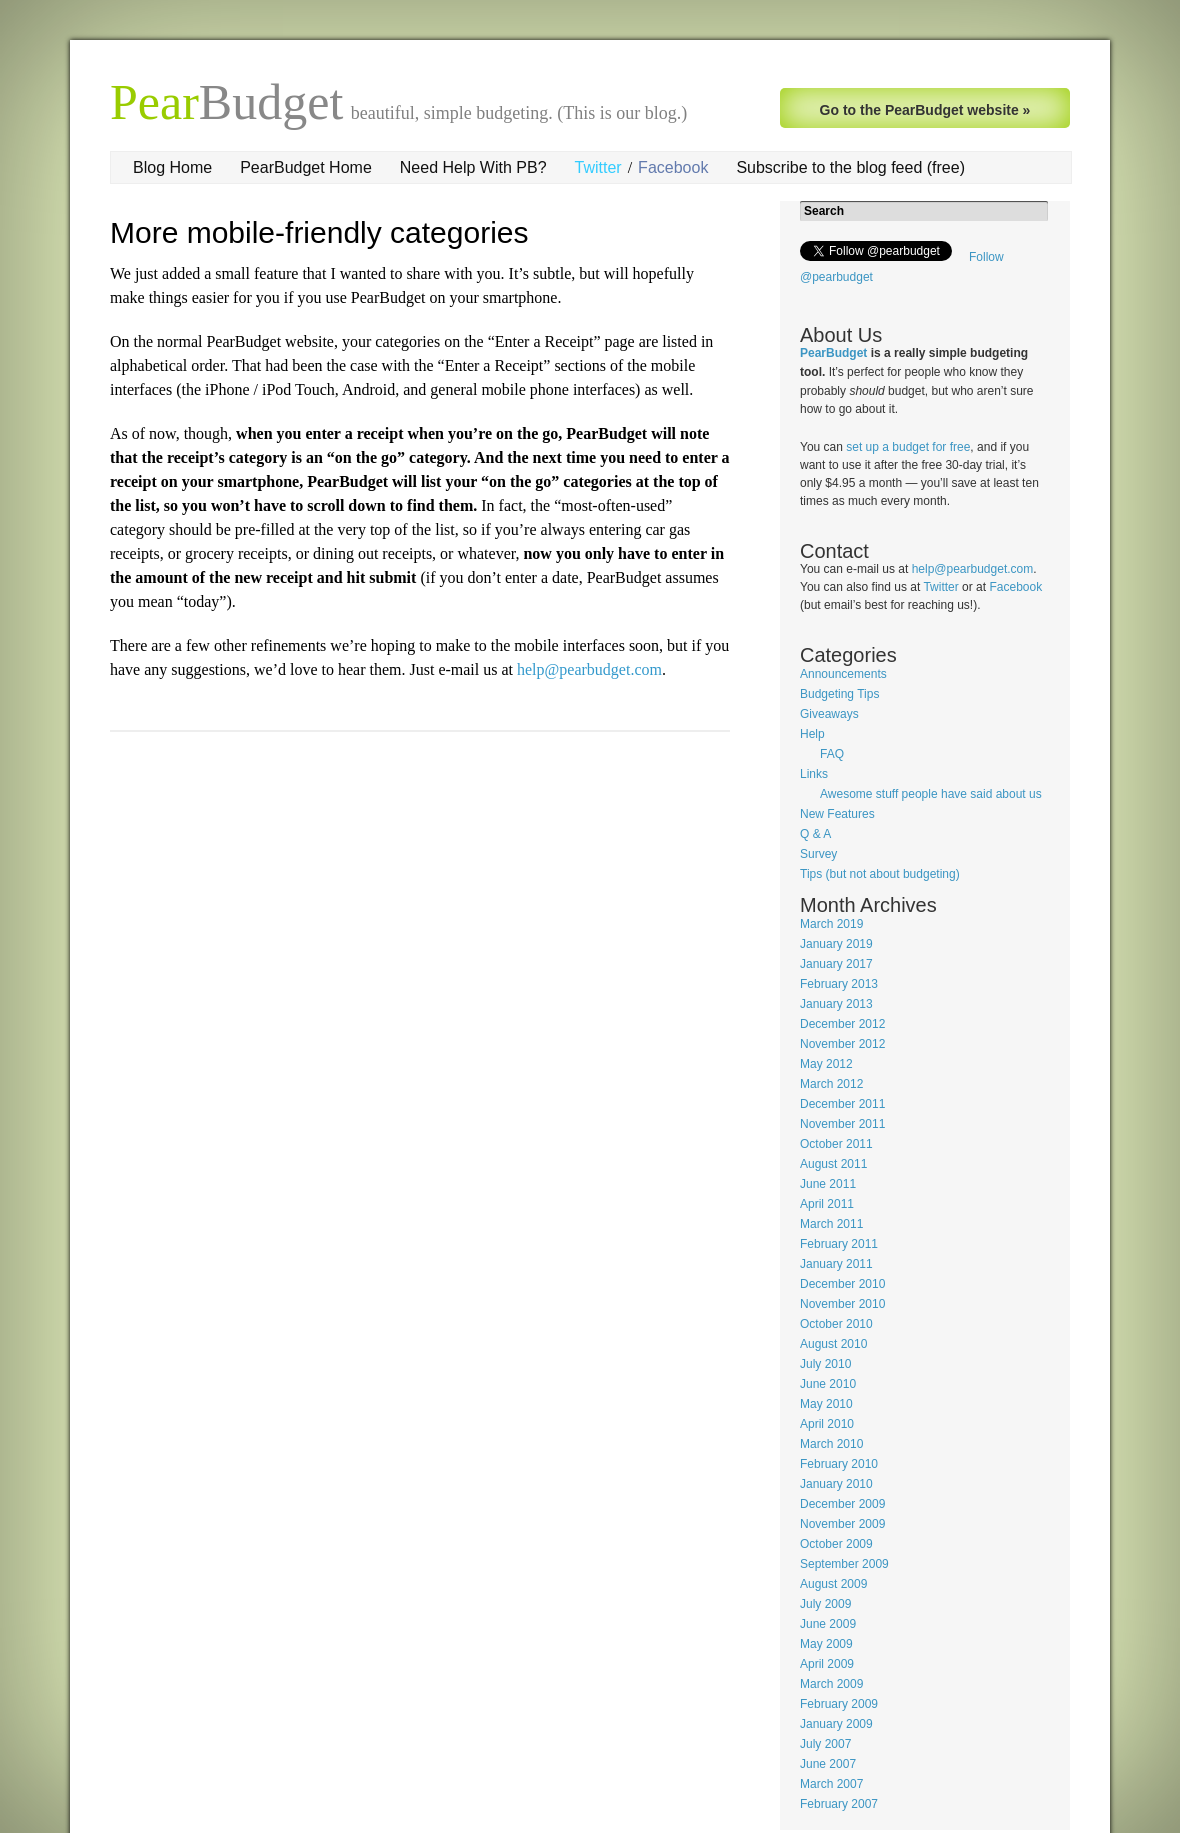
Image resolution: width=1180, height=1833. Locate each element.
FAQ (832, 754)
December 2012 (842, 1024)
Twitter (598, 167)
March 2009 (831, 1684)
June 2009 (828, 1624)
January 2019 (836, 944)
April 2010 (827, 1424)
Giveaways (829, 714)
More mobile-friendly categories (319, 232)
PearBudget (833, 353)
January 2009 (836, 1724)
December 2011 (842, 1104)
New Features (837, 814)
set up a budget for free (908, 447)
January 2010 (836, 1484)
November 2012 (842, 1044)
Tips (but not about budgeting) (880, 874)
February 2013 (839, 984)
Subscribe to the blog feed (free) (850, 167)
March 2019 (831, 924)
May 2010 (826, 1404)
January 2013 (836, 1004)
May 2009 (826, 1644)
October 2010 (836, 1324)
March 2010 (831, 1444)
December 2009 (842, 1504)
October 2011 (836, 1144)
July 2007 (825, 1744)
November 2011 (842, 1124)
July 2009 (825, 1604)
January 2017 (836, 964)
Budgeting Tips (839, 694)
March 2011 (831, 1224)
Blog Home (172, 167)
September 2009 (844, 1564)
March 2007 (831, 1784)
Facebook (673, 167)
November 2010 (842, 1304)
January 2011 (836, 1264)
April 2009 (827, 1664)
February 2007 (839, 1804)
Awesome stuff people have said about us (931, 794)
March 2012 (831, 1084)
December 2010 (842, 1284)
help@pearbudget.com (589, 669)
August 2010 (833, 1344)
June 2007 (828, 1764)
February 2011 (839, 1244)
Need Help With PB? (473, 167)
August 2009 (833, 1584)
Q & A (815, 834)
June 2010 (828, 1384)
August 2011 (833, 1164)
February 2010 (839, 1464)
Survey (818, 854)
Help (812, 734)
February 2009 (839, 1704)
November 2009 (842, 1524)
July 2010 (825, 1364)
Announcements (843, 674)
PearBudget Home (306, 167)
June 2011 (828, 1184)
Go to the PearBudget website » (925, 110)
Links (814, 774)
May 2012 (826, 1064)
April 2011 (827, 1204)
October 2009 (836, 1544)
